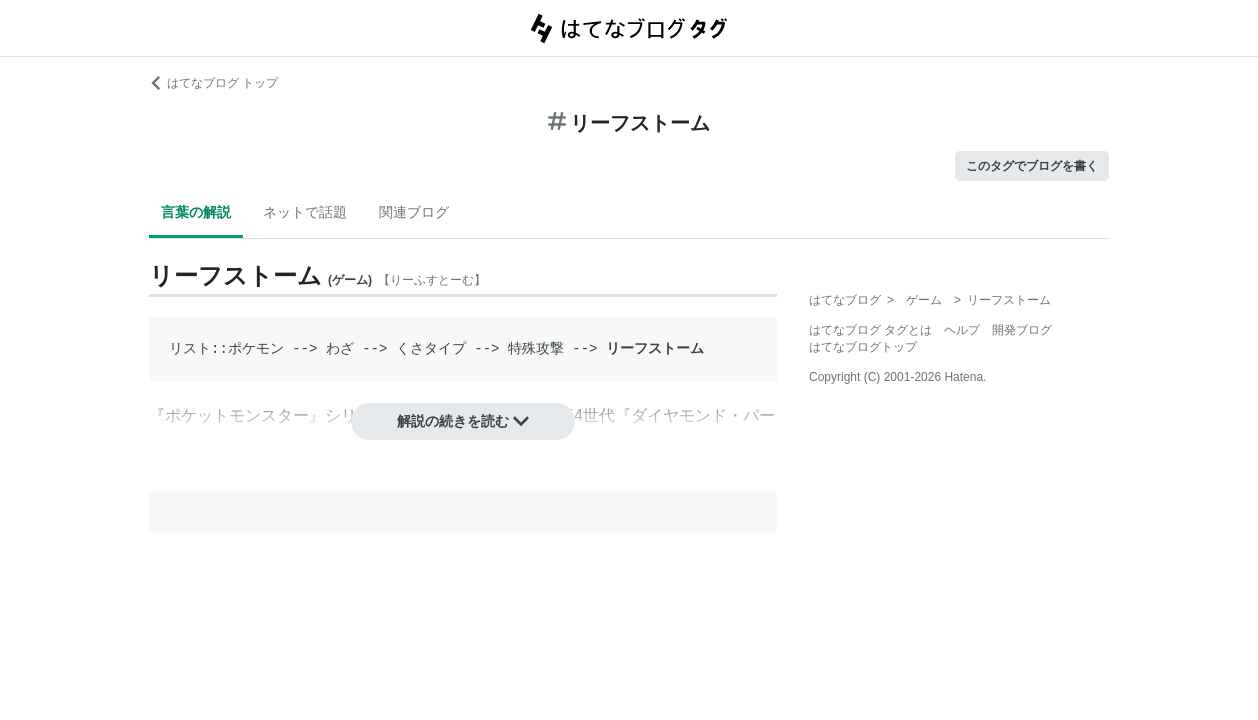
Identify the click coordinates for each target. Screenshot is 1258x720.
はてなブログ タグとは (870, 330)
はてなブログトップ (863, 347)
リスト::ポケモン (226, 348)
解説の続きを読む (463, 421)
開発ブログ (1022, 330)
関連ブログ (414, 212)
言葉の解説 (196, 212)
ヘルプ (962, 330)
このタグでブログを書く (1032, 166)
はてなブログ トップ (213, 83)
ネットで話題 (305, 212)
